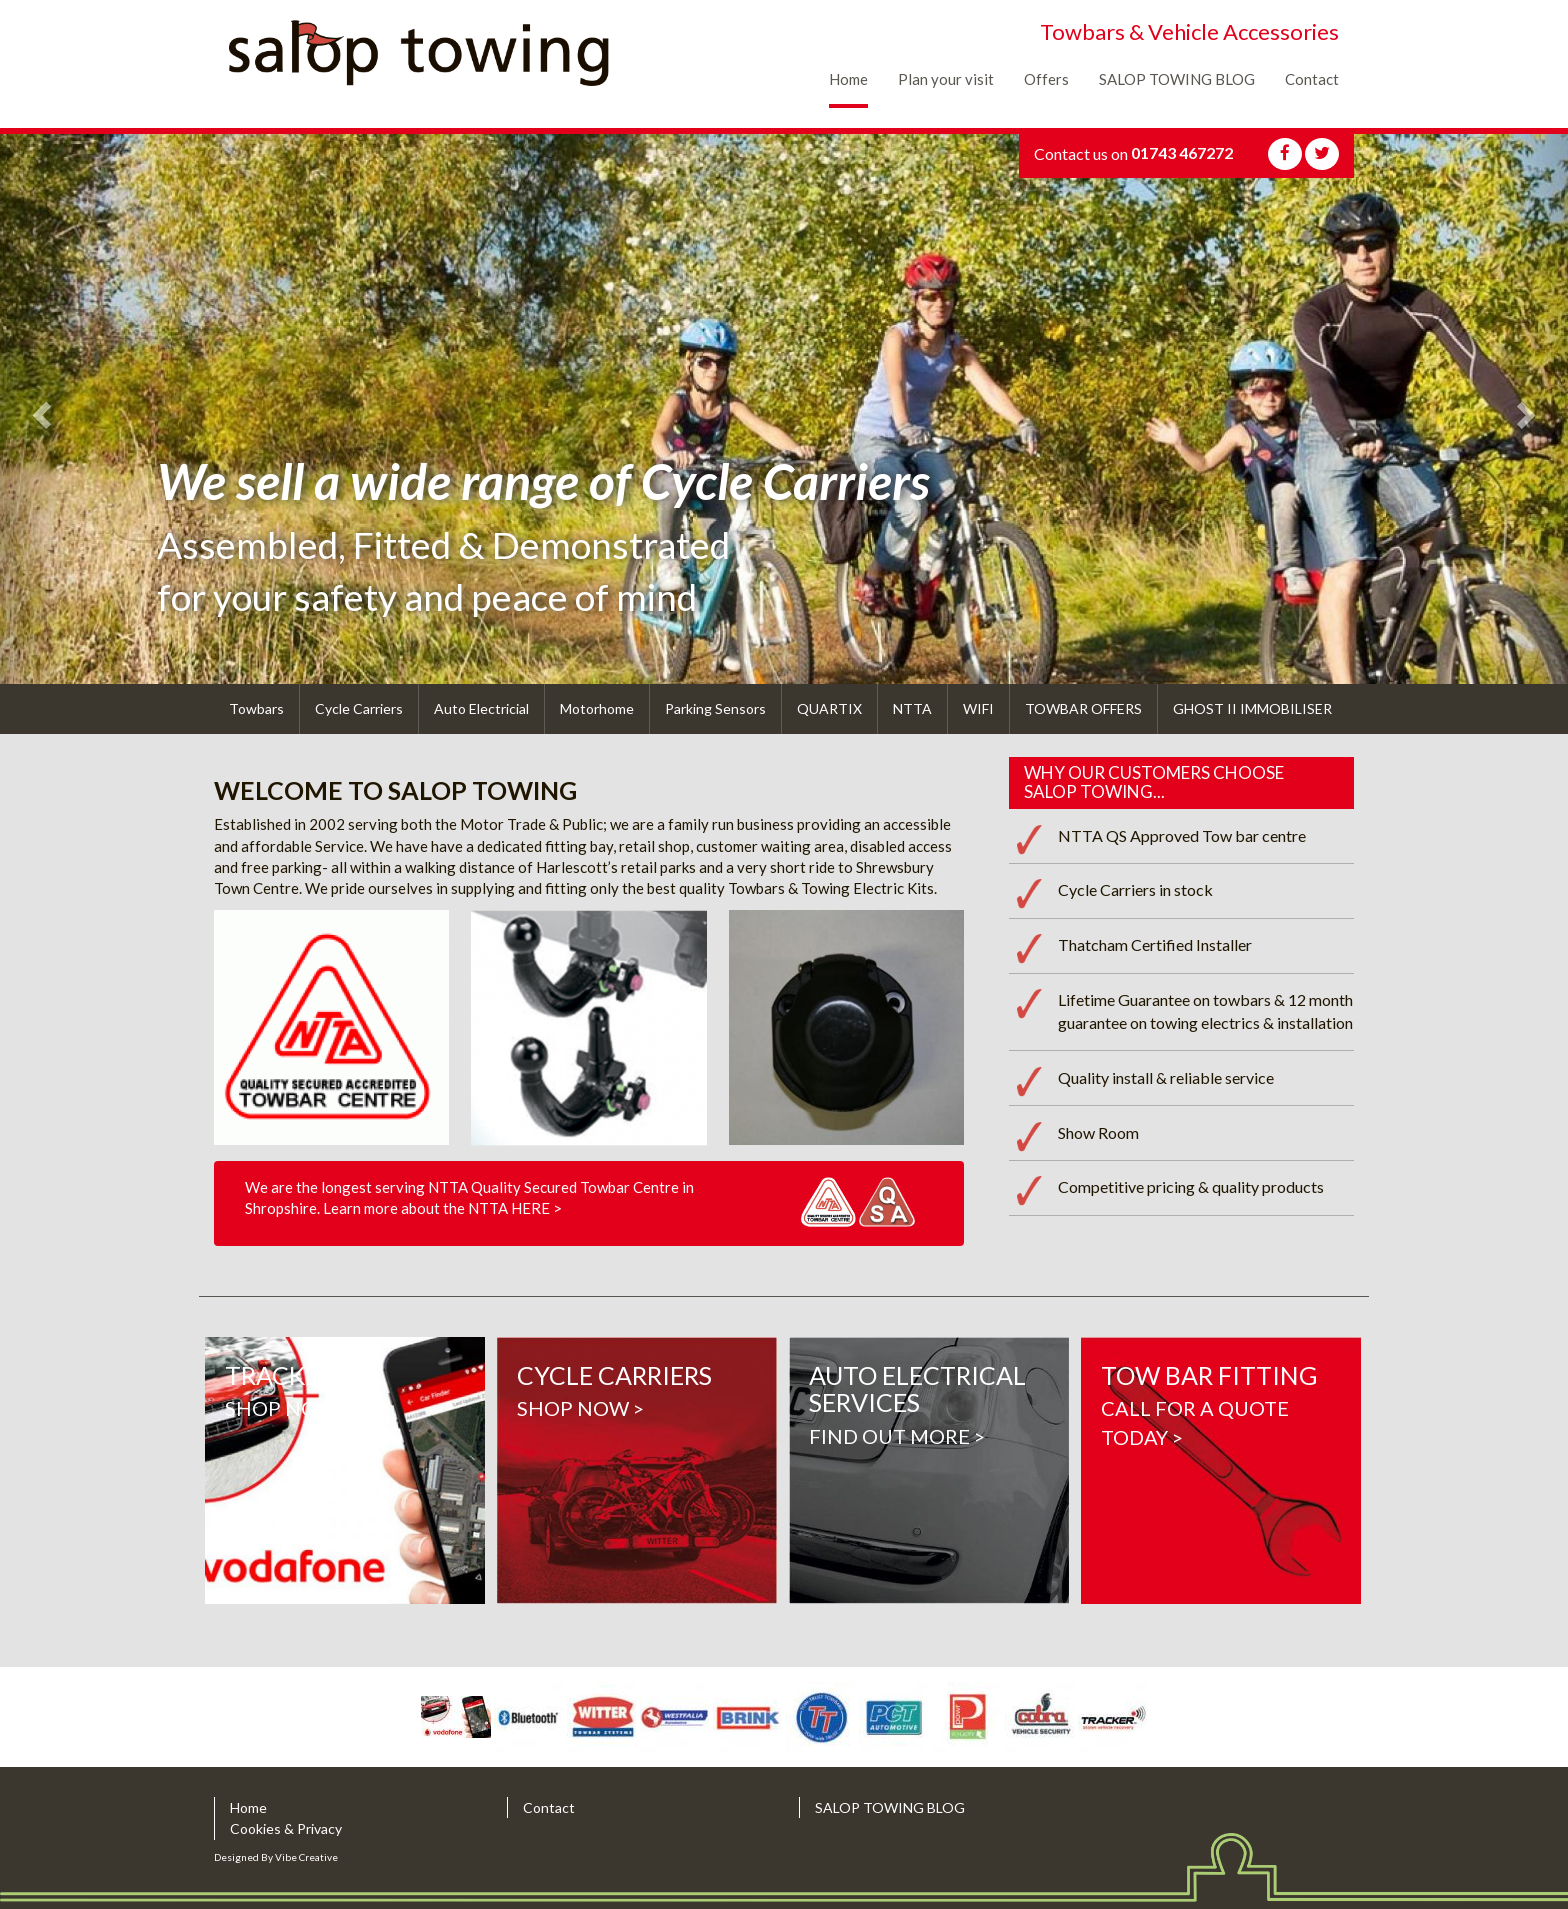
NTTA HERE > (515, 1208)
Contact (1312, 79)
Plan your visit (946, 79)
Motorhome (597, 708)
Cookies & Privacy (286, 1828)
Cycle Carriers (359, 708)
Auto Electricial (481, 708)
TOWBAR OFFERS (1083, 708)
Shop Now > (345, 1470)
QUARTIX (829, 708)
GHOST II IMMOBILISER (1252, 708)
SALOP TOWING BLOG (1177, 79)
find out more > (929, 1470)
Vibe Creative (306, 1857)
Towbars (256, 708)
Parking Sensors (715, 708)
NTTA (912, 708)
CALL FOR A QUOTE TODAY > (1221, 1470)
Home (848, 79)
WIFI (978, 708)
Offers (1046, 79)
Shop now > (637, 1470)
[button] (39, 409)
